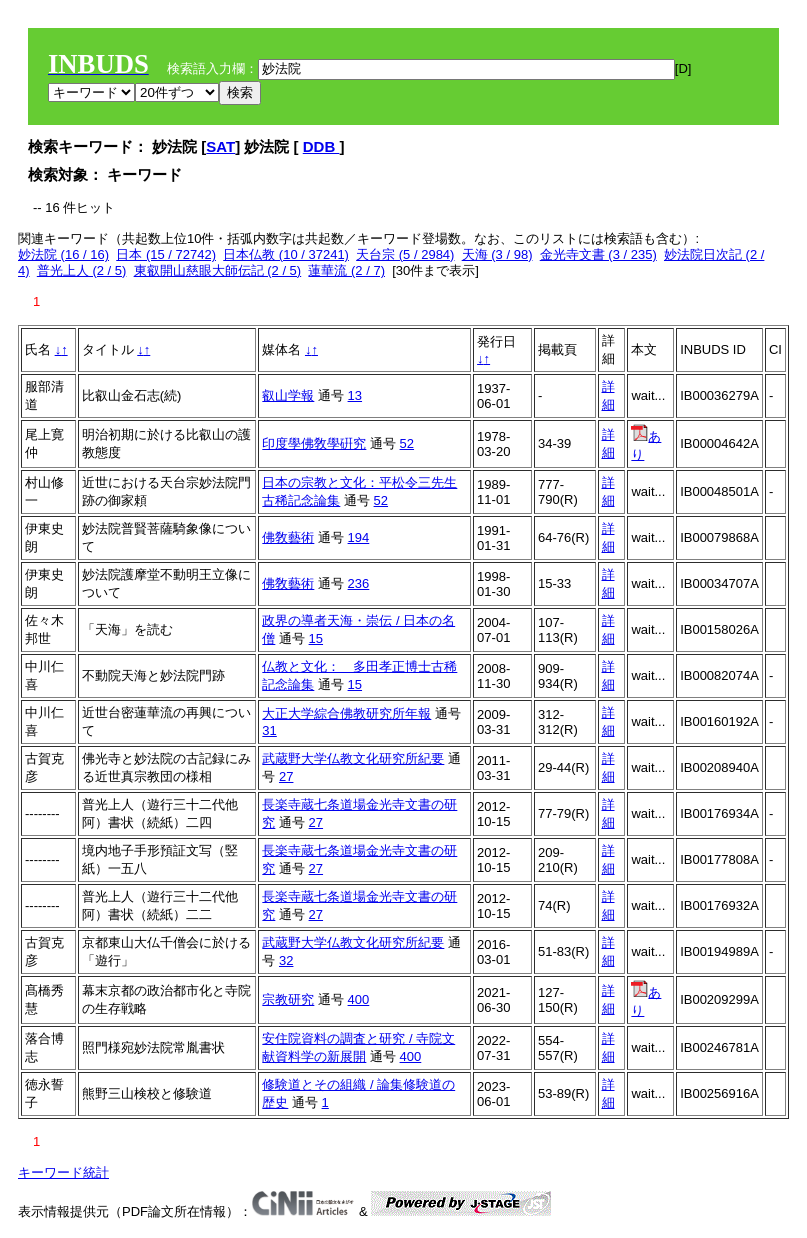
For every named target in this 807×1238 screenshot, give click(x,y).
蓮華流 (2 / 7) (346, 270)
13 (355, 395)
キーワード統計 (63, 1172)
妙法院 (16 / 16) (63, 254)
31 (269, 730)
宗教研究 (288, 999)
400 (359, 999)
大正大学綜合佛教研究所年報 (346, 713)
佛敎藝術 (288, 537)
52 (407, 443)
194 (359, 537)
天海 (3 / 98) (497, 254)
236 (359, 583)
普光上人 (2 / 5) (82, 270)
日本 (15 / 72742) (166, 254)
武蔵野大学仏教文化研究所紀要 (353, 758)
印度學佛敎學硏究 (314, 443)
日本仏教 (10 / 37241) (286, 254)
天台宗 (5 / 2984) (405, 254)
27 (286, 776)
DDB (321, 146)
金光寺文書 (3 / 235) (598, 254)
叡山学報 (288, 395)
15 (316, 638)
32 (286, 960)
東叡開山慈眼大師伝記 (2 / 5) (218, 270)
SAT (220, 146)
